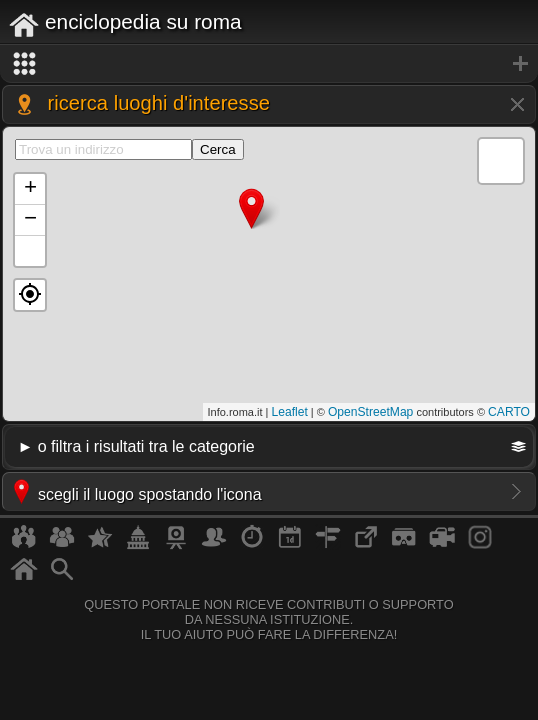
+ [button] (30, 189)
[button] (30, 295)
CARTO (509, 412)
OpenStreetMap (370, 412)
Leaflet (290, 412)
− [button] (30, 220)
